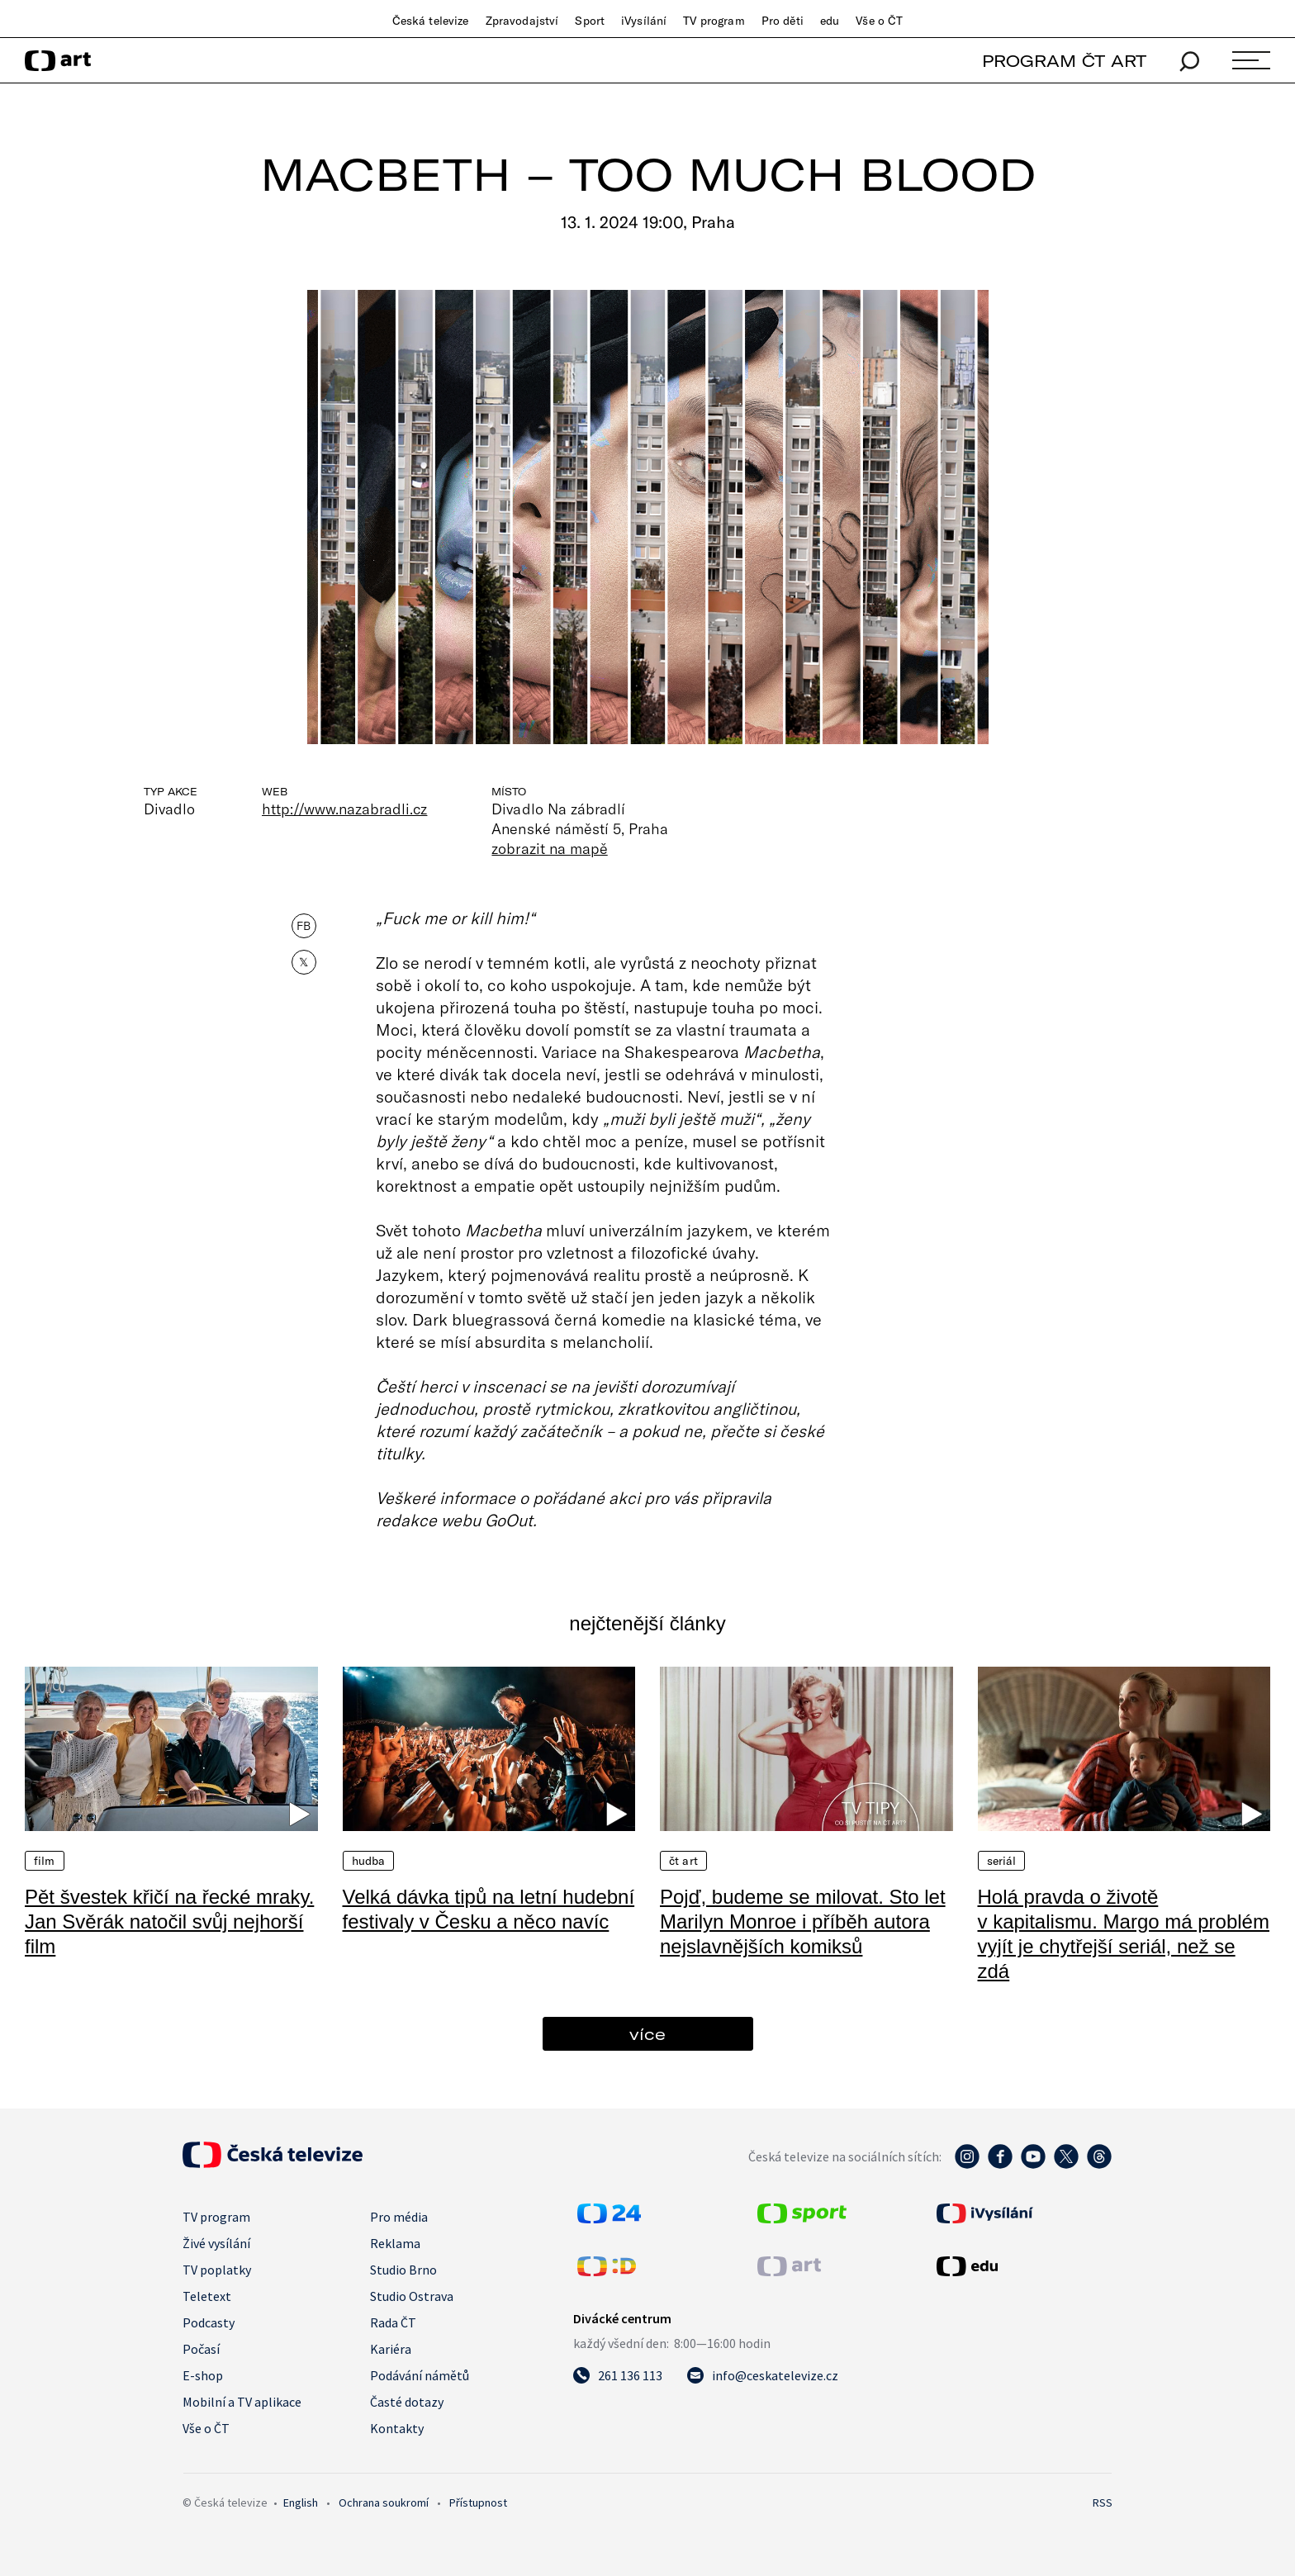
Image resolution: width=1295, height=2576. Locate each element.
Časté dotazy (407, 2401)
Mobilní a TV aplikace (242, 2401)
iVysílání (643, 20)
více (647, 2033)
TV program (713, 20)
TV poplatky (217, 2269)
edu (829, 20)
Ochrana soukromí (384, 2502)
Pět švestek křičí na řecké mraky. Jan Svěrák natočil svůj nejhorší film (169, 1921)
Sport (590, 20)
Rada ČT (393, 2322)
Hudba (369, 1860)
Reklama (395, 2243)
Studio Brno (403, 2269)
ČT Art (683, 1860)
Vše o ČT (879, 20)
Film (44, 1860)
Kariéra (390, 2349)
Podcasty (209, 2322)
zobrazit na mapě (549, 848)
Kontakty (397, 2428)
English (300, 2502)
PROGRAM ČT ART (1064, 60)
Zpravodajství (522, 20)
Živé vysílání (216, 2243)
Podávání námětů (419, 2375)
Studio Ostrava (411, 2296)
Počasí (201, 2349)
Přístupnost (478, 2502)
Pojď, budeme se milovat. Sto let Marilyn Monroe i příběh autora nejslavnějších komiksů (803, 1921)
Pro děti (782, 20)
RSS (1102, 2502)
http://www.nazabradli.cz (344, 808)
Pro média (399, 2216)
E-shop (203, 2375)
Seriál (1002, 1860)
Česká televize (430, 20)
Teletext (207, 2296)
